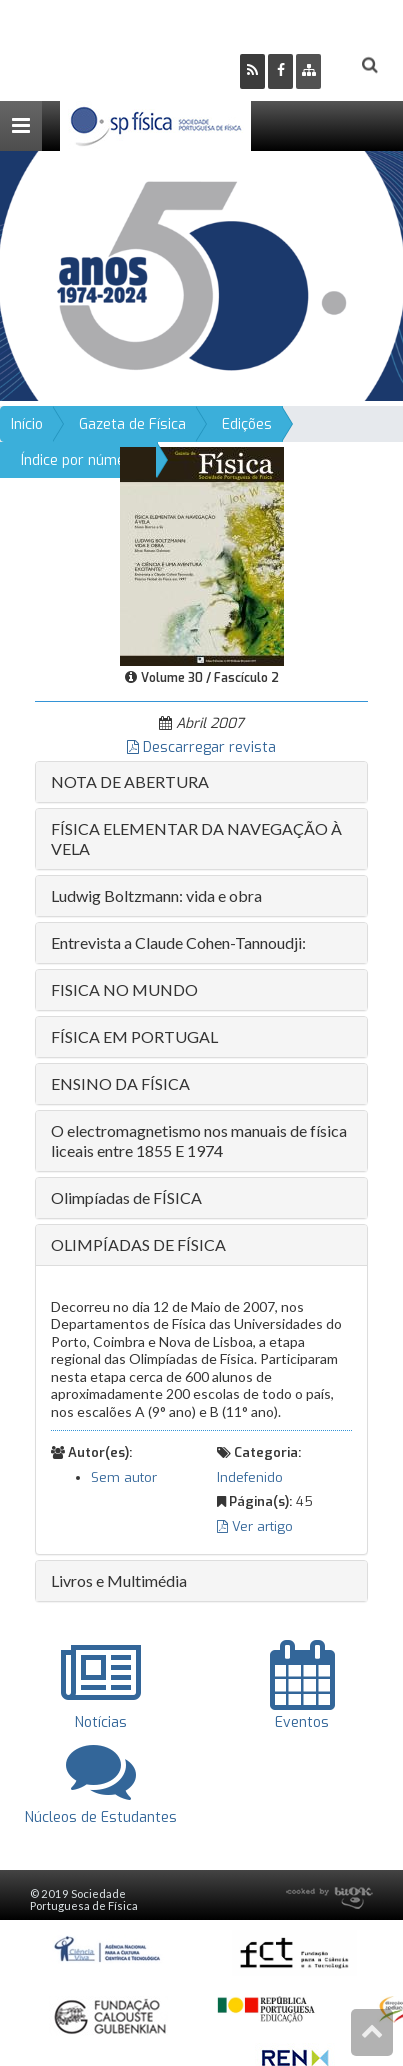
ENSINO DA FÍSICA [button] (120, 1083)
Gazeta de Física (132, 424)
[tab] (201, 782)
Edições (247, 424)
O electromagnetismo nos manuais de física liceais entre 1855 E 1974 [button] (199, 1140)
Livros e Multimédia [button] (119, 1580)
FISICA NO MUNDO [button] (124, 989)
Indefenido (250, 1477)
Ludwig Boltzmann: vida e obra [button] (156, 895)
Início (27, 424)
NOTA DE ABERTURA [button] (130, 781)
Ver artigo (255, 1526)
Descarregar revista (201, 747)
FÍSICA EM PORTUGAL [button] (134, 1036)
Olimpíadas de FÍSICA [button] (126, 1197)
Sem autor (124, 1477)
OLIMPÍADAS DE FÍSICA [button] (138, 1244)
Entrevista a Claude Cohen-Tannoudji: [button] (178, 942)
